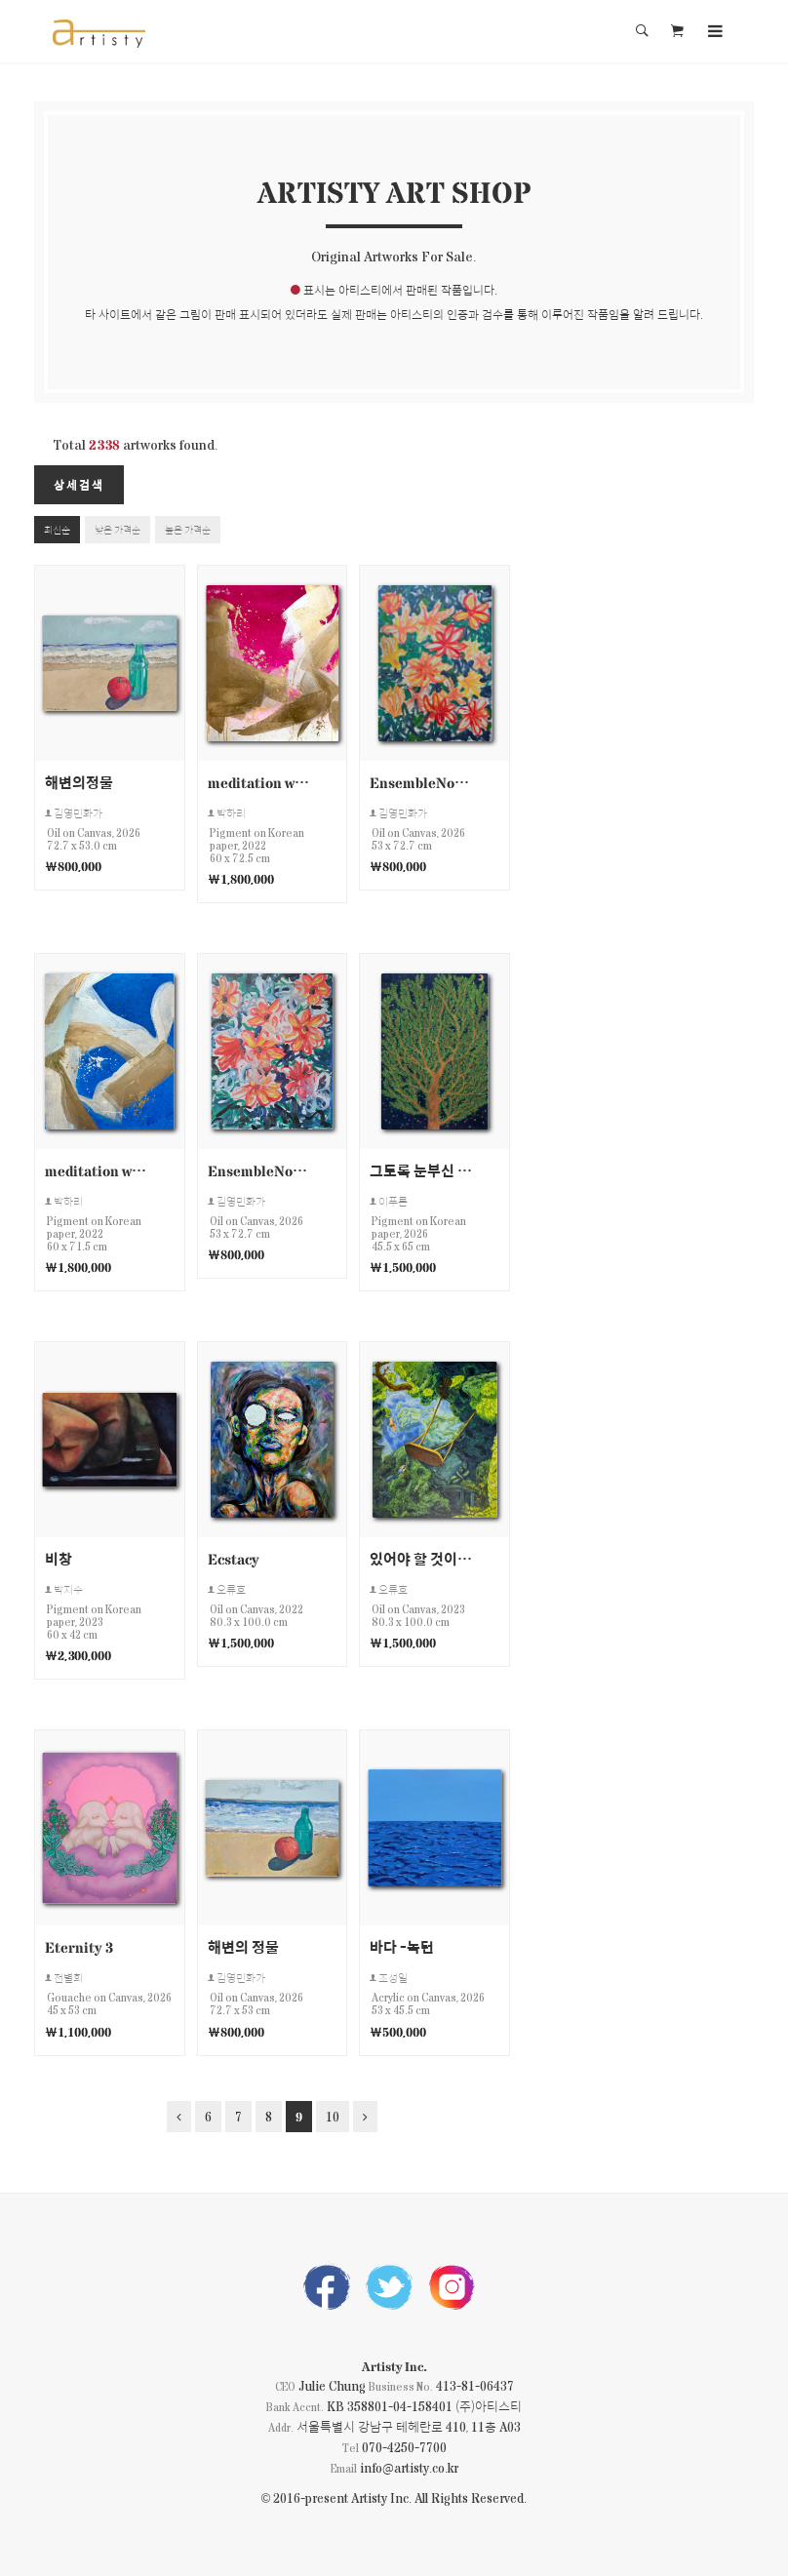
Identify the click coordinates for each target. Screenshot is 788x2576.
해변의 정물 (243, 1946)
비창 (58, 1558)
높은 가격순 (188, 529)
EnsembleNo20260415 (259, 1170)
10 (332, 2116)
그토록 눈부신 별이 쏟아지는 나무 (421, 1170)
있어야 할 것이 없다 (421, 1558)
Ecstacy (233, 1558)
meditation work (259, 782)
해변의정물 (79, 782)
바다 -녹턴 (402, 1946)
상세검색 (79, 485)
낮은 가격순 (117, 529)
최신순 (57, 529)
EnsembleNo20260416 (421, 782)
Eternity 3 (78, 1946)
